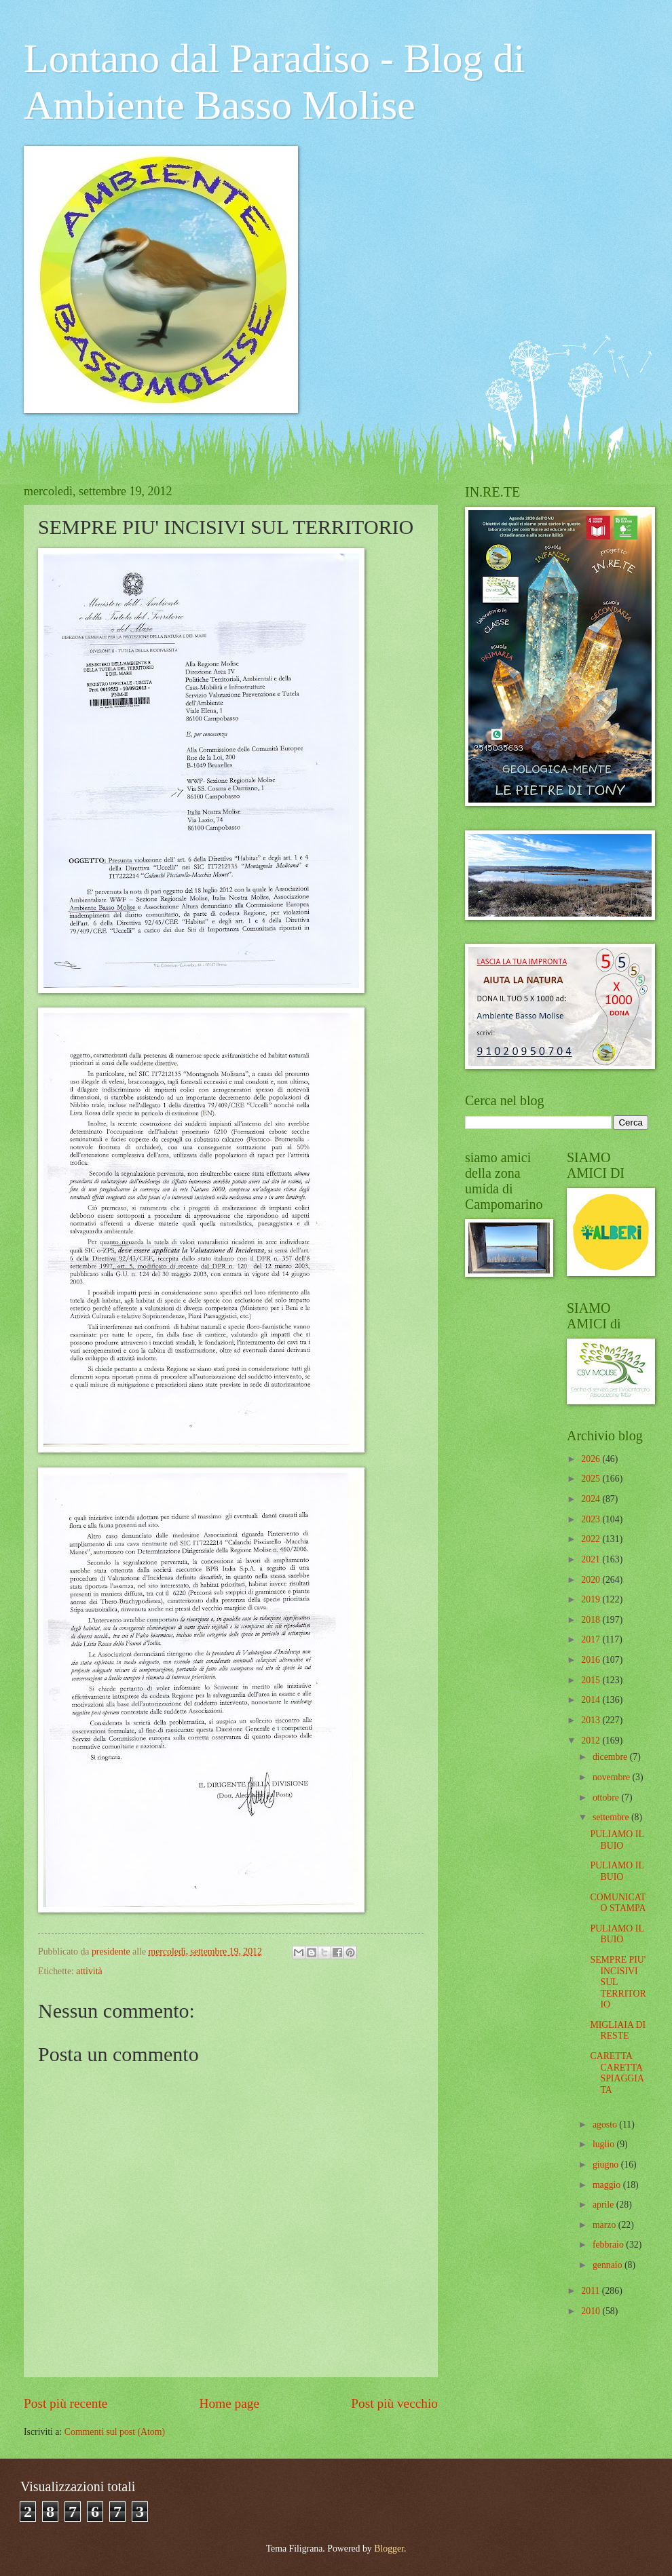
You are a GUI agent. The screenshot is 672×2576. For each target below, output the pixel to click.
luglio (605, 2144)
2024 (591, 1499)
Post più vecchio (394, 2403)
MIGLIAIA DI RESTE (618, 2030)
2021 (591, 1559)
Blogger (389, 2548)
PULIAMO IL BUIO (616, 1840)
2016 (591, 1660)
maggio (608, 2185)
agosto (606, 2124)
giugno (607, 2164)
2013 (591, 1720)
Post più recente (65, 2403)
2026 (591, 1459)
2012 (591, 1740)
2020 (591, 1580)
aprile (604, 2204)
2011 (591, 2291)
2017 (591, 1639)
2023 (591, 1519)
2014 (591, 1700)
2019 (591, 1599)
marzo (605, 2225)
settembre (612, 1817)
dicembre (611, 1757)
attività (89, 1971)
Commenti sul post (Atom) (114, 2432)
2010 (591, 2311)
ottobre (607, 1797)
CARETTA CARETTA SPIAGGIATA (616, 2073)
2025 (591, 1479)
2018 (591, 1620)
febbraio (609, 2244)
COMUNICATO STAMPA (618, 1903)
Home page (229, 2403)
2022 (591, 1539)
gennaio (608, 2265)
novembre (613, 1777)
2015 (591, 1680)
